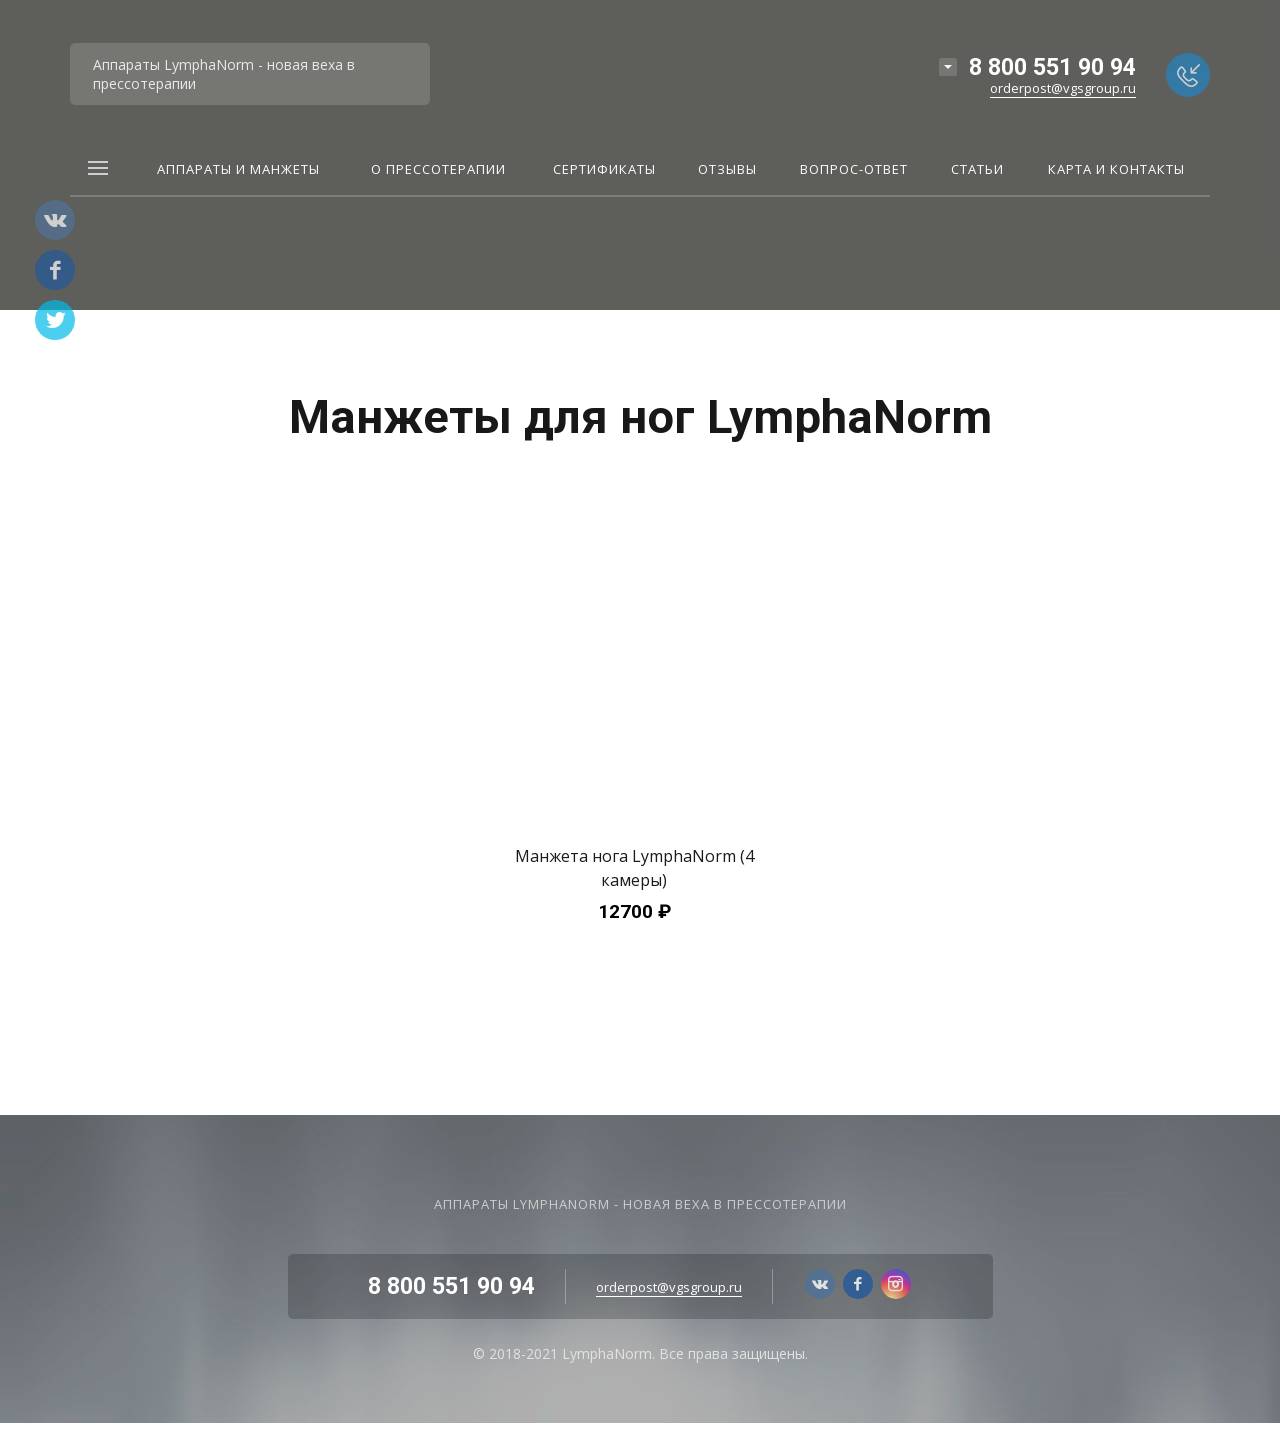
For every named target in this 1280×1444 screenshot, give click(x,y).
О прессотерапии (438, 169)
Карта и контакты (1116, 169)
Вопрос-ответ (854, 169)
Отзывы (727, 169)
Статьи (977, 169)
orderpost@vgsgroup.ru (1063, 88)
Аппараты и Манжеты (238, 169)
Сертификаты (604, 169)
